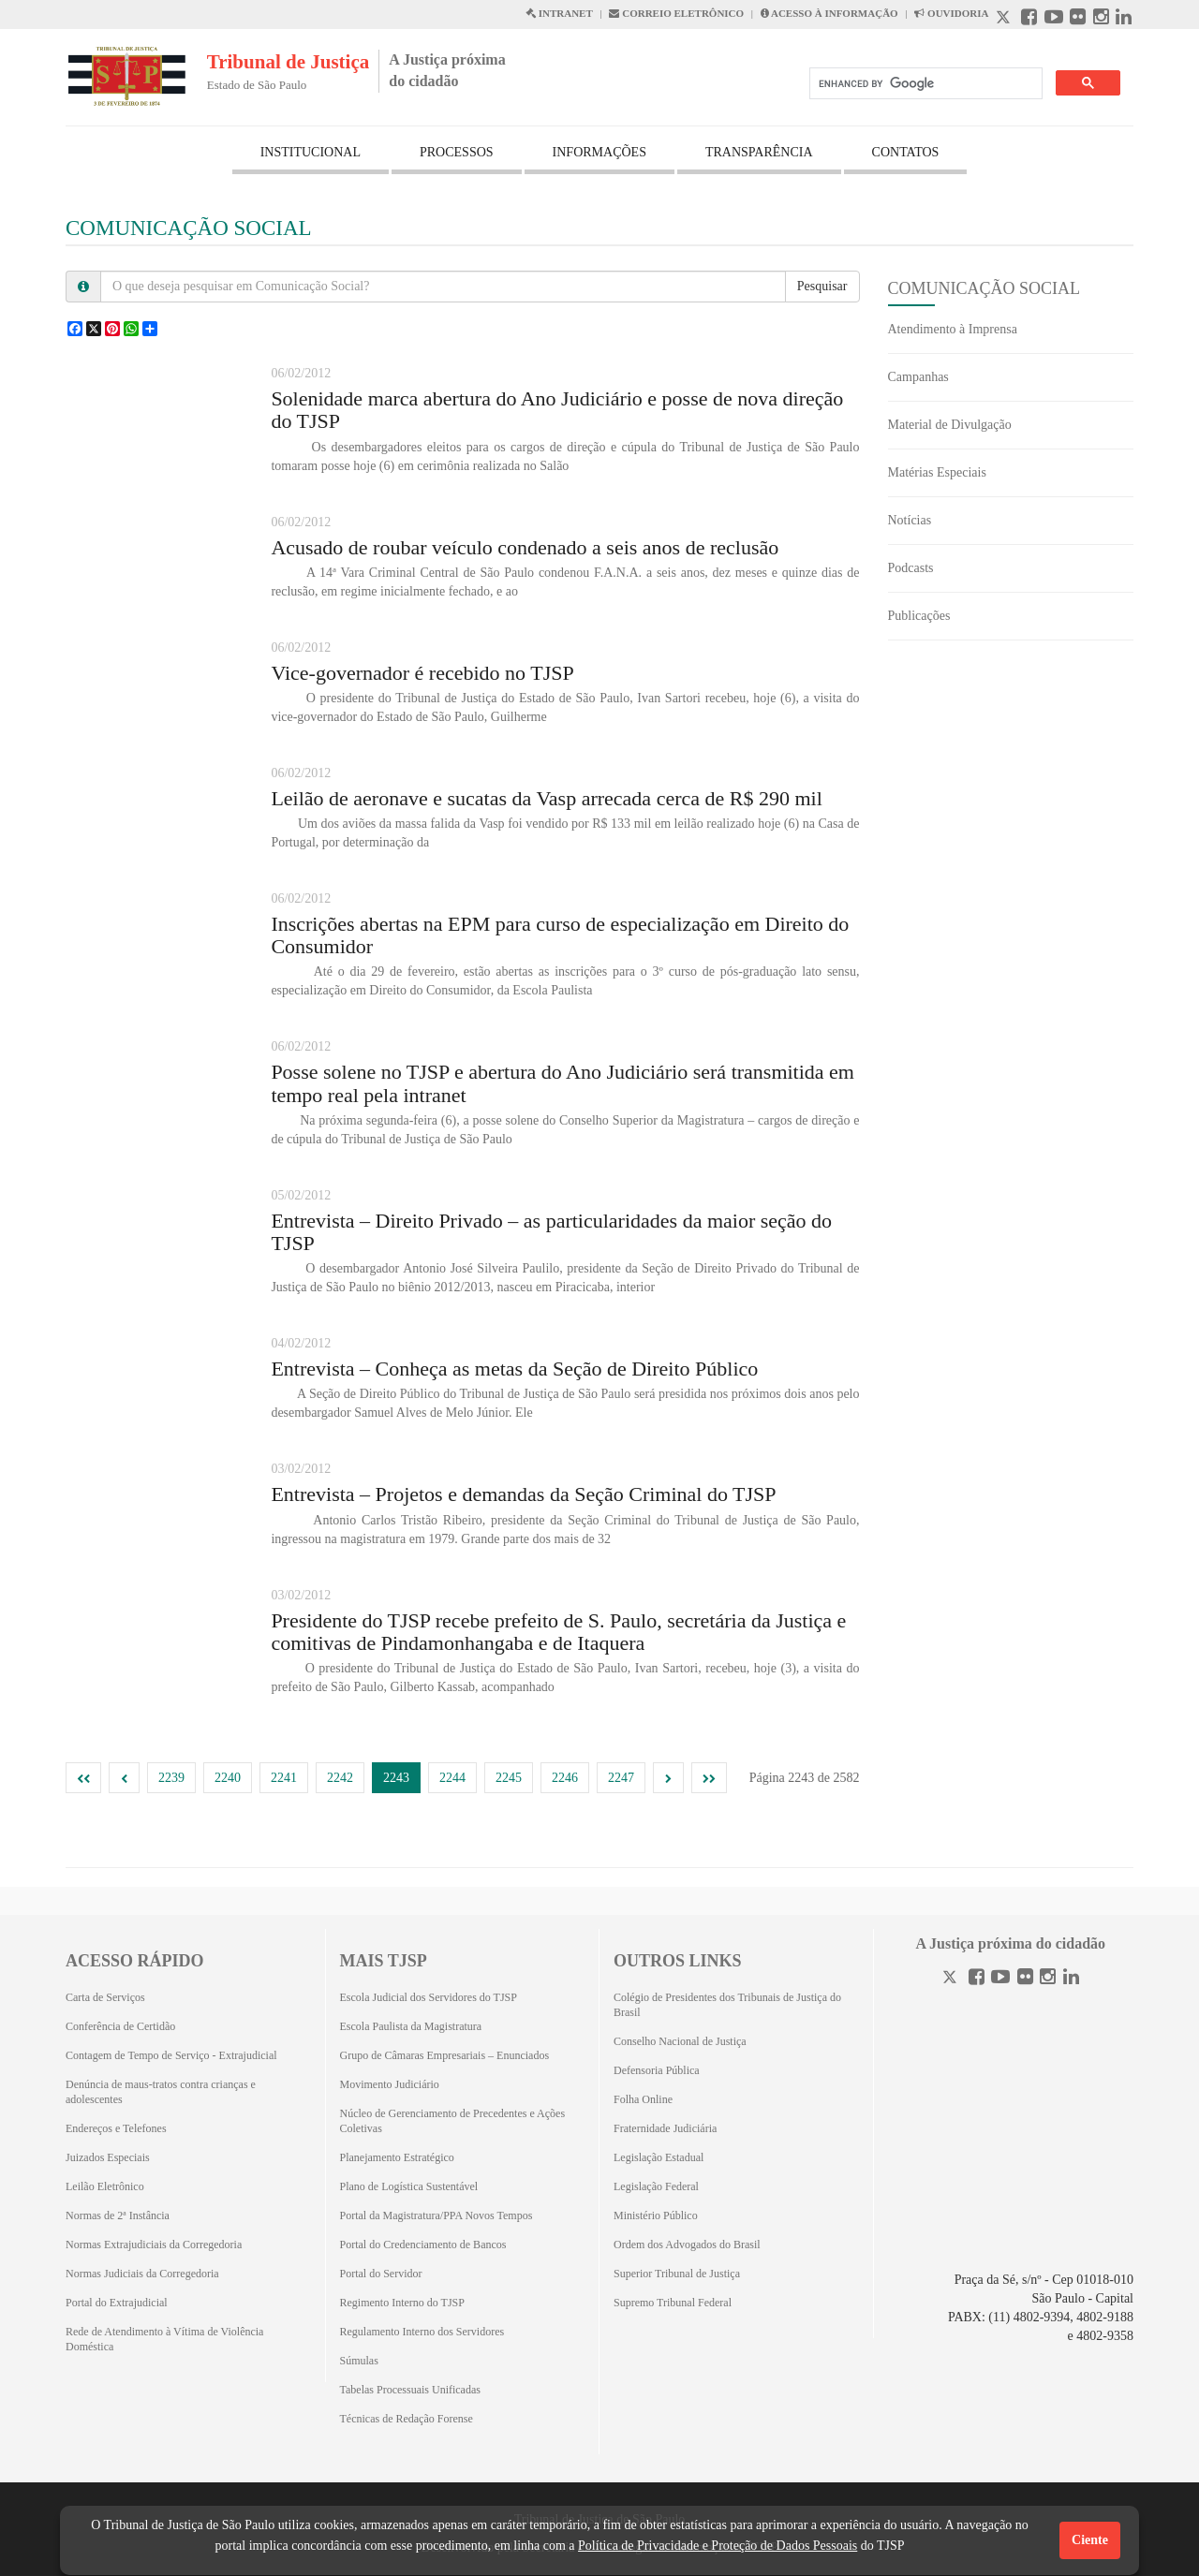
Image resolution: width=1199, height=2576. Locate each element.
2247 (621, 1778)
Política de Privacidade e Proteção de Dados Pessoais (717, 2546)
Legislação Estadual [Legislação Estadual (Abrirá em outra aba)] (658, 2157)
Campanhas (918, 377)
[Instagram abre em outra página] (1101, 19)
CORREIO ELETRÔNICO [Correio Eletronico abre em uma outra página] (676, 13)
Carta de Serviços (105, 1997)
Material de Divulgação (950, 425)
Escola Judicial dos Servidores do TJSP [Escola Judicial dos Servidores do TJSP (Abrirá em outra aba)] (428, 1997)
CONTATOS (906, 152)
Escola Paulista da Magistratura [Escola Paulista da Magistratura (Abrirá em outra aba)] (411, 2026)
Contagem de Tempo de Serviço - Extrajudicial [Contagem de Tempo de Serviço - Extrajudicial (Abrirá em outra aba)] (171, 2055)
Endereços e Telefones (116, 2128)
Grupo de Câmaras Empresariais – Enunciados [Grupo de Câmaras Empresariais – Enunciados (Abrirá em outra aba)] (445, 2055)
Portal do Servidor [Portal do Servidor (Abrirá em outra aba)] (381, 2273)
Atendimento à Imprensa (952, 329)
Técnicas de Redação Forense (406, 2418)
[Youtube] (1000, 1979)
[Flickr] (1025, 1979)
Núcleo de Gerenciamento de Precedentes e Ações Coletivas (453, 2121)
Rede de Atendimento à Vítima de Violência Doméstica (164, 2339)
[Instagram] (1048, 1979)
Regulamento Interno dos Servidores (422, 2331)
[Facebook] (976, 1979)
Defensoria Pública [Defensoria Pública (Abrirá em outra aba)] (657, 2070)
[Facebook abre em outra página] (1029, 19)
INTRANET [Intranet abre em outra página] (559, 13)
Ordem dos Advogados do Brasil (687, 2244)
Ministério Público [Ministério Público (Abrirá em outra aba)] (656, 2215)
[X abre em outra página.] (1005, 19)
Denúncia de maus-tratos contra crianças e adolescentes (161, 2092)
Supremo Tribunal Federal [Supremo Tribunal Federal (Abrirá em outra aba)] (673, 2302)
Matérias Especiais (937, 472)
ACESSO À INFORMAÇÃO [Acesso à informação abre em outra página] (829, 13)
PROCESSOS (457, 152)
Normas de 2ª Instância (118, 2215)
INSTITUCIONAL (310, 152)
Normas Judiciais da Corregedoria (142, 2273)
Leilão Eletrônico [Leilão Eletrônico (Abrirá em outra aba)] (105, 2186)
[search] (924, 84)
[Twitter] (951, 1979)
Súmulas (359, 2360)
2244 (452, 1778)
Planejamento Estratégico (397, 2157)
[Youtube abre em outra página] (1054, 19)
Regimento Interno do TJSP (402, 2302)
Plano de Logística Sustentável (409, 2186)
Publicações (919, 616)
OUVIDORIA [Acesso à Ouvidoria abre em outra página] (951, 13)
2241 (284, 1778)
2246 (565, 1778)
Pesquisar (822, 286)
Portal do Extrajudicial (117, 2302)
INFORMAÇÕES (599, 152)
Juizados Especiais (108, 2157)
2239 (171, 1778)
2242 (340, 1778)
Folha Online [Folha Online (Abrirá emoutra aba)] (643, 2099)
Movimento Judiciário (389, 2084)
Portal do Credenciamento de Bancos (423, 2244)
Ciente (1090, 2540)
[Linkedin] (1071, 1979)
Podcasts (911, 568)
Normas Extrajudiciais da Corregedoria (154, 2244)
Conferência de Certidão (120, 2026)
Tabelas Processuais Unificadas (410, 2389)
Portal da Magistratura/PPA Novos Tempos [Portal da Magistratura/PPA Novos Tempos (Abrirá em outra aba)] (436, 2215)
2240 (228, 1778)
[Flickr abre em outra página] (1078, 19)
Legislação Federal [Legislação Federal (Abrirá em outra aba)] (656, 2186)
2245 (509, 1778)
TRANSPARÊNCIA (759, 152)
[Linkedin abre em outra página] (1123, 19)
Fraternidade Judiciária (665, 2128)
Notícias (910, 520)
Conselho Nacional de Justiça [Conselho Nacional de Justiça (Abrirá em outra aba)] (680, 2041)
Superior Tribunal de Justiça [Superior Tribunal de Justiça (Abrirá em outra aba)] (677, 2273)
